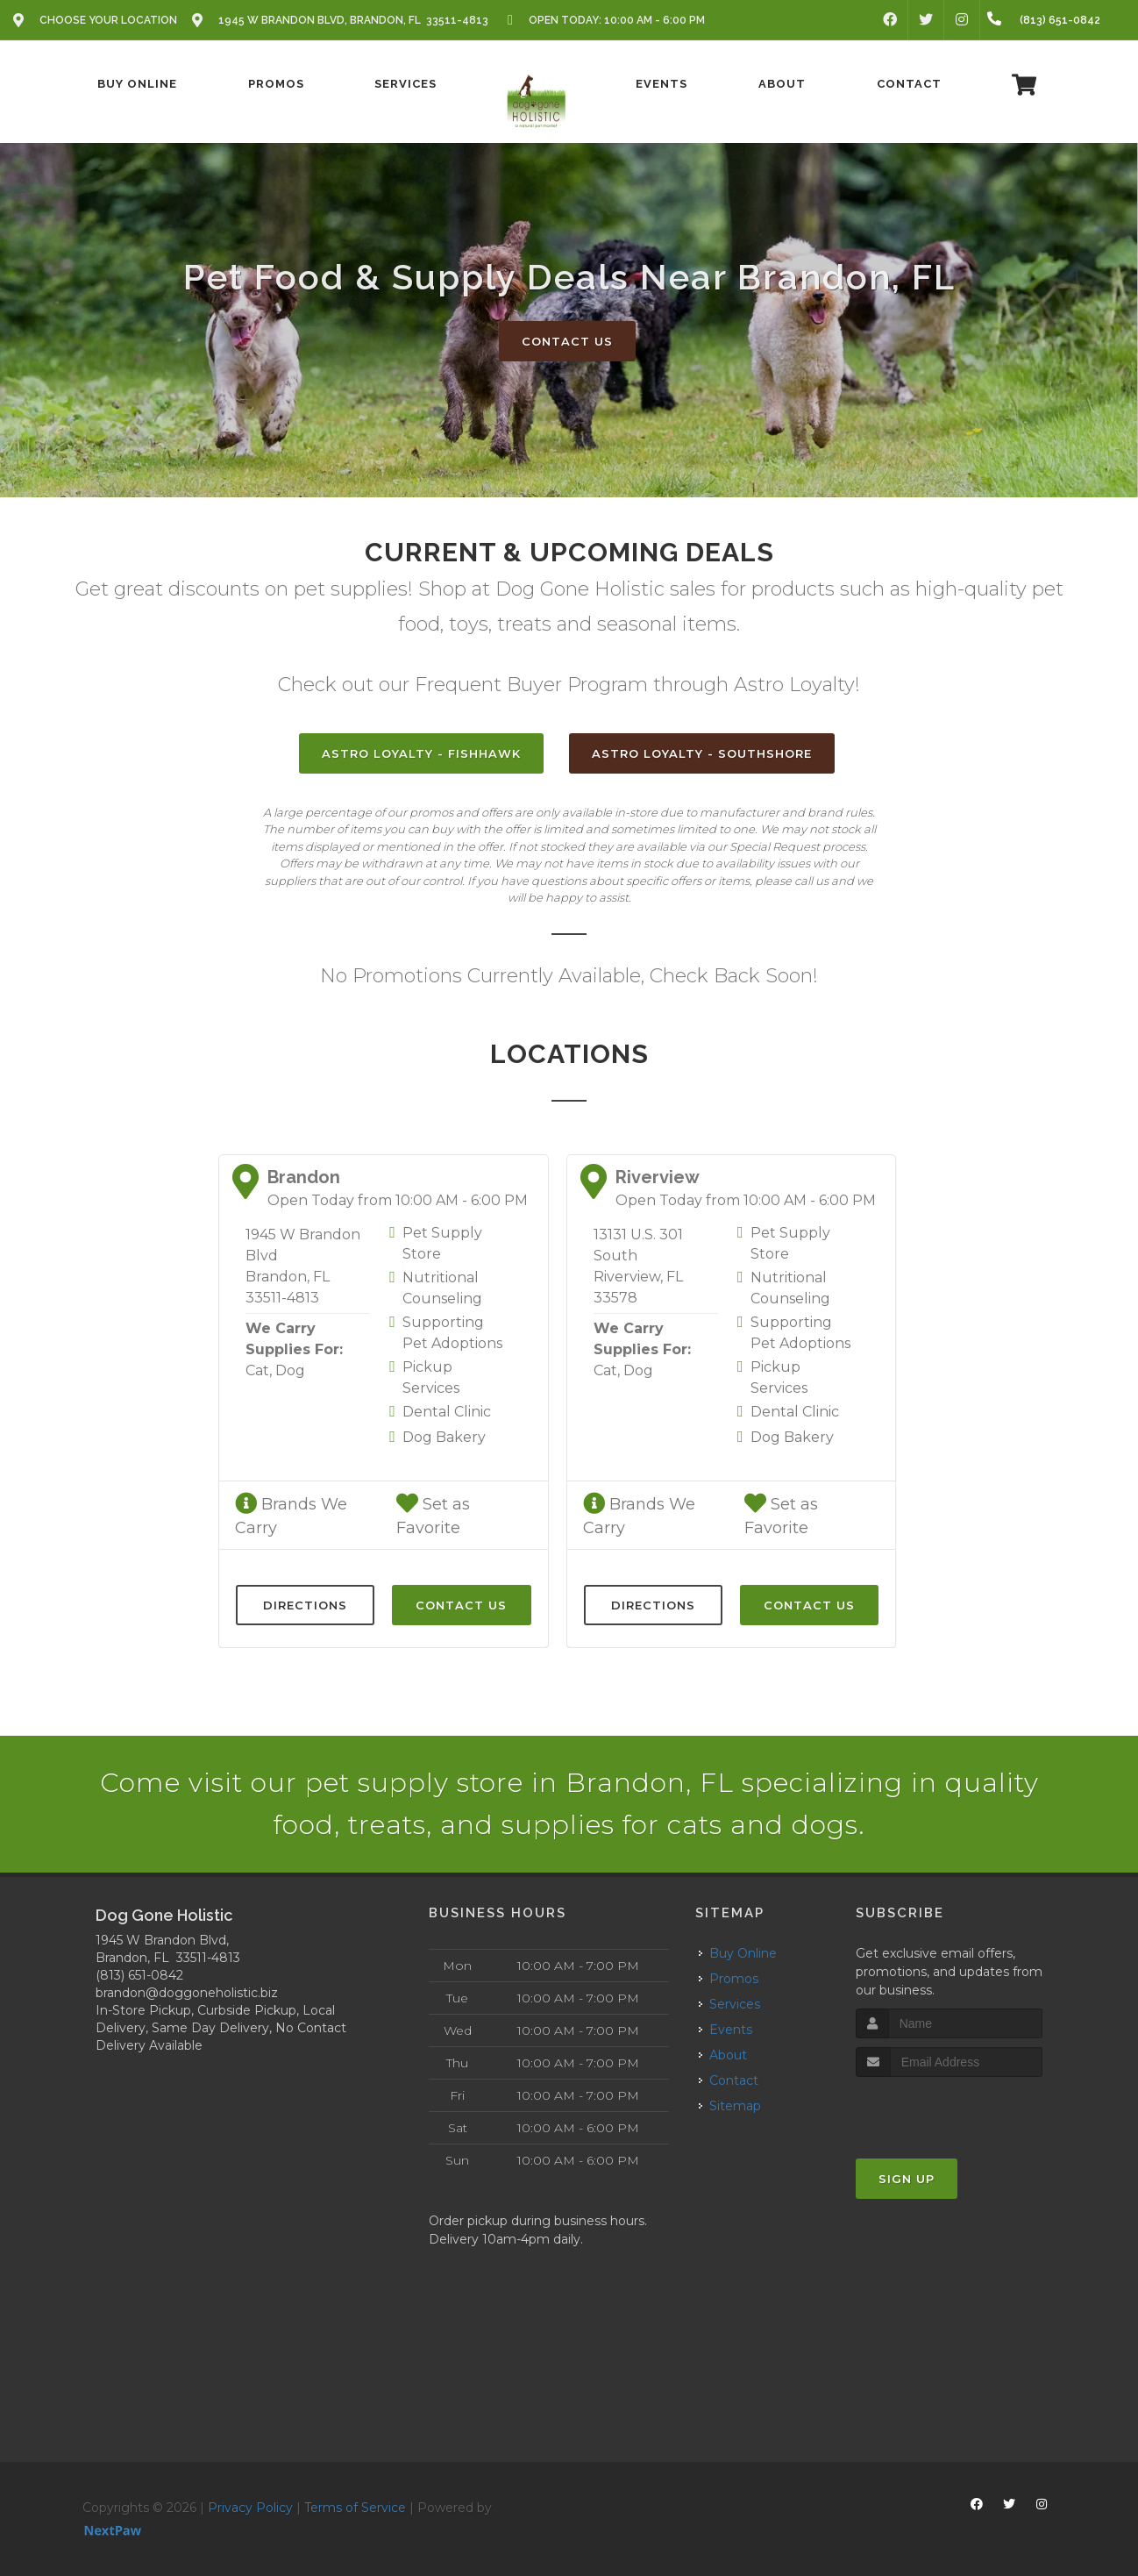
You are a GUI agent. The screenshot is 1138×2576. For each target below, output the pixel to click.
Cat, (258, 1370)
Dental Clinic (446, 1411)
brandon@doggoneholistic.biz (187, 1993)
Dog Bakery (444, 1437)
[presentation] (949, 2110)
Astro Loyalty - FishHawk (421, 753)
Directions (305, 1605)
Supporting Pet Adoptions (452, 1333)
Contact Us (567, 341)
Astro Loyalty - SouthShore (702, 753)
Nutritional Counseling (442, 1288)
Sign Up (906, 2179)
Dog (290, 1370)
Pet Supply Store (442, 1243)
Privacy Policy (250, 2507)
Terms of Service (355, 2507)
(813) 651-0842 (139, 1975)
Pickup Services (430, 1377)
